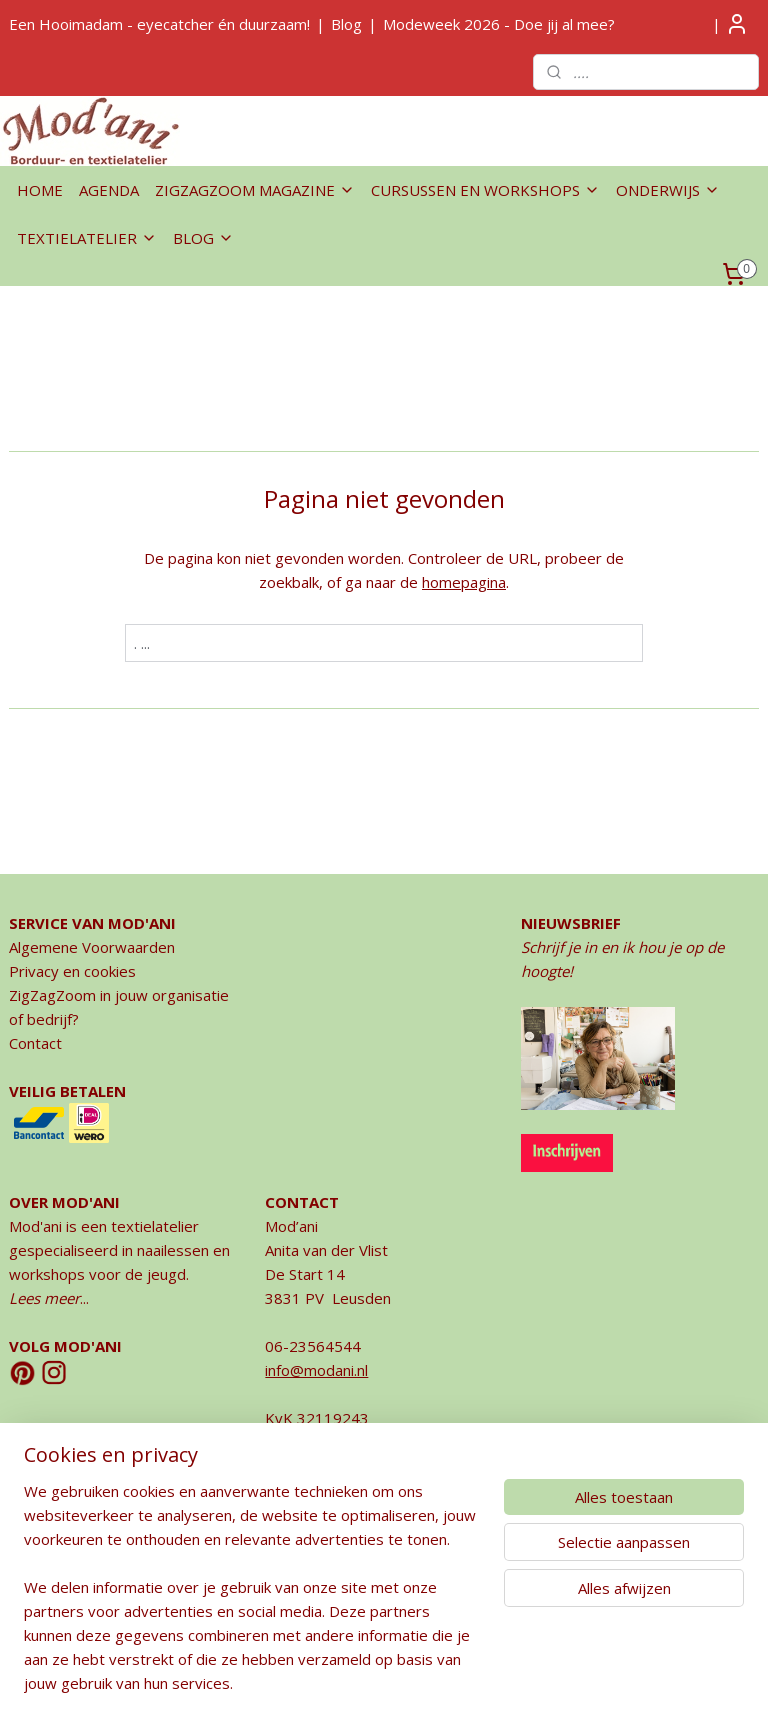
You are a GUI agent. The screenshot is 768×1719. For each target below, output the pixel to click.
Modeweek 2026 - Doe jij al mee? (499, 24)
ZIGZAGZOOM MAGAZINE (255, 190)
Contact (35, 1043)
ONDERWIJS (668, 190)
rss (334, 1682)
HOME (40, 190)
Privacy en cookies (72, 971)
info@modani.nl (316, 1370)
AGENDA (109, 190)
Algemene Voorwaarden (92, 947)
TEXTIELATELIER (87, 238)
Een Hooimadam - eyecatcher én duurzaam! (159, 24)
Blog (346, 24)
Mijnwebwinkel (585, 1682)
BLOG (203, 238)
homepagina (464, 582)
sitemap (292, 1682)
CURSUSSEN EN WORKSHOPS (485, 190)
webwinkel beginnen (411, 1682)
